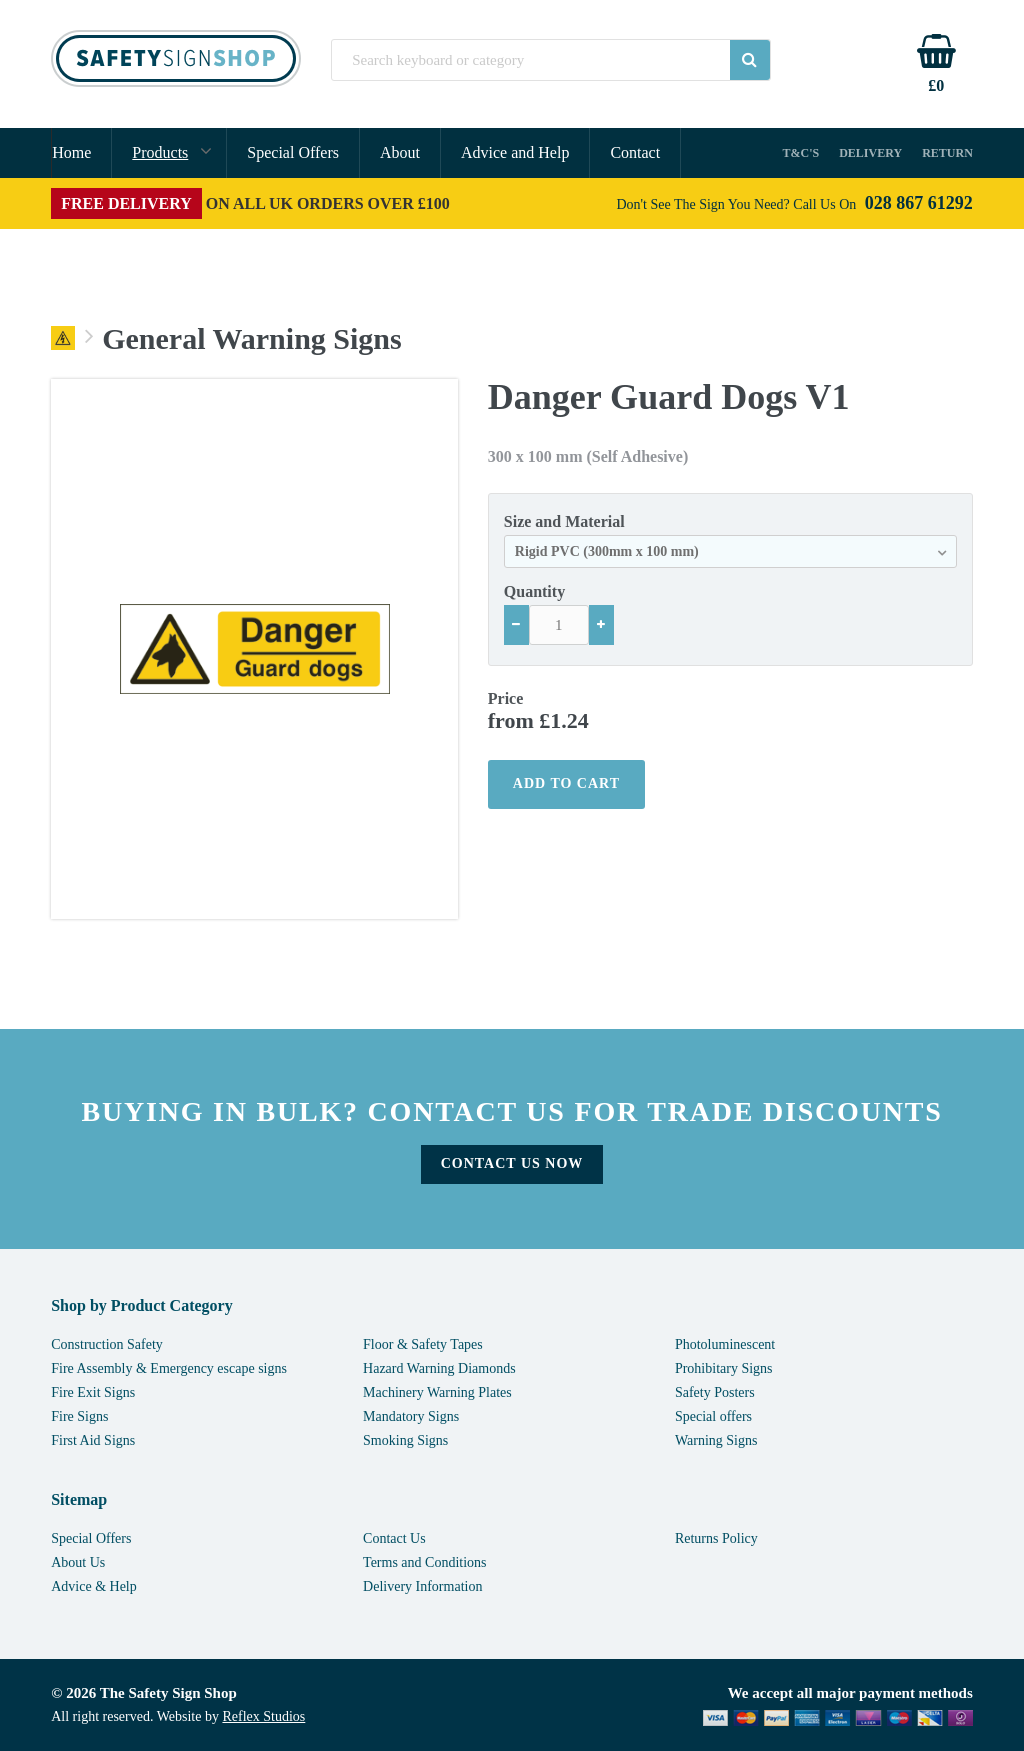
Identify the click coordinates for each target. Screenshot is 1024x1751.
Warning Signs (716, 1440)
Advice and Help (515, 152)
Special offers (713, 1416)
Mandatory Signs (411, 1416)
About (400, 152)
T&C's (801, 153)
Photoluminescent (725, 1344)
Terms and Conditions (424, 1562)
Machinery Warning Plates (437, 1392)
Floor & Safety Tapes (423, 1344)
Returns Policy (716, 1538)
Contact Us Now (512, 1163)
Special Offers (293, 152)
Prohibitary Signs (724, 1368)
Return (947, 153)
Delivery (870, 153)
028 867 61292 (919, 203)
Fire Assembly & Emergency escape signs (169, 1368)
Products (160, 152)
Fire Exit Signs (93, 1392)
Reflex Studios (263, 1716)
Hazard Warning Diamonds (439, 1368)
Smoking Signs (405, 1440)
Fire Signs (79, 1416)
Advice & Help (94, 1586)
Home (71, 152)
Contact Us (394, 1538)
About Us (78, 1562)
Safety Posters (715, 1392)
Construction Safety (107, 1344)
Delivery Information (422, 1586)
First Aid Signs (93, 1440)
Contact (635, 152)
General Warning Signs (252, 339)
